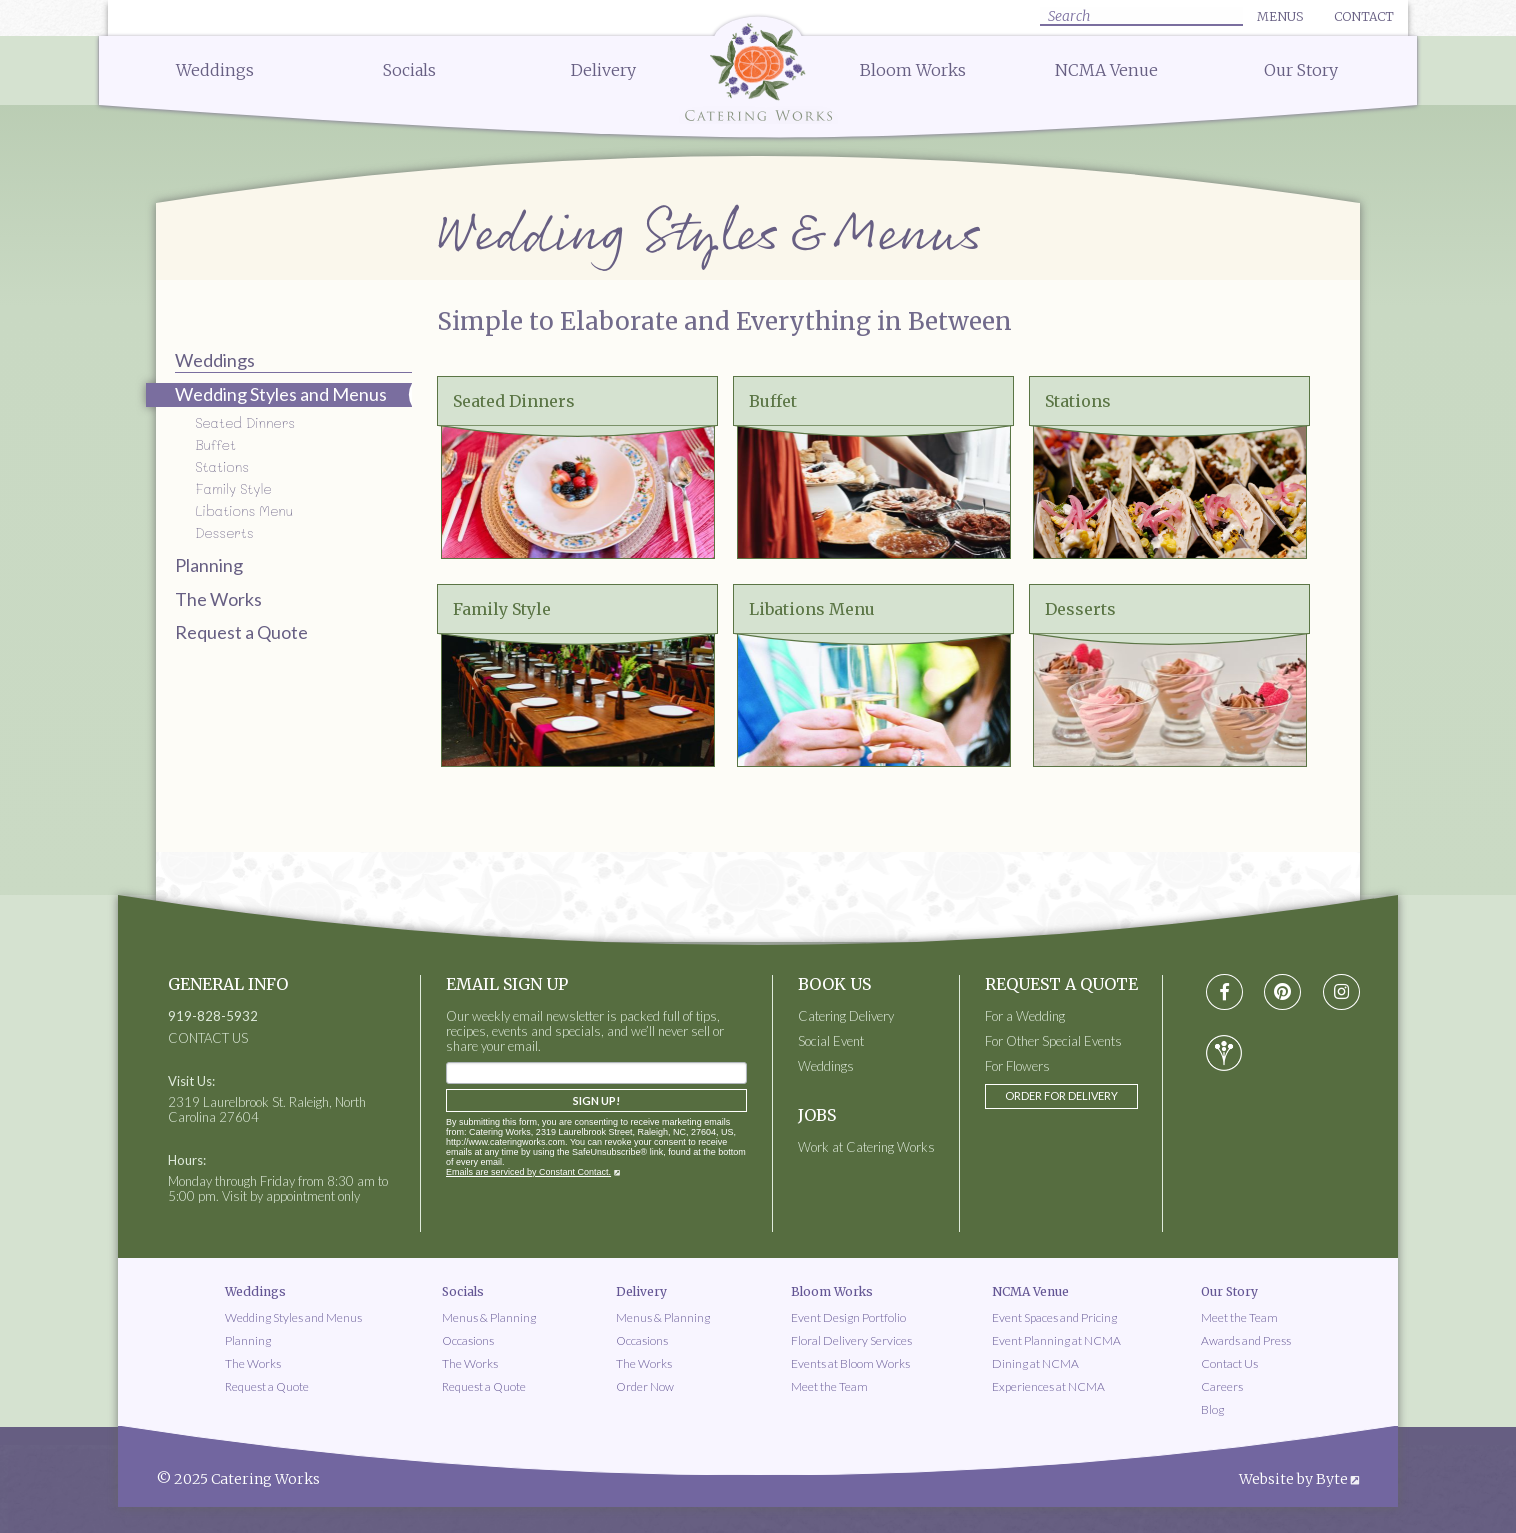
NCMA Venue (1106, 70)
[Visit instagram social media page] (1341, 992)
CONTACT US (208, 1038)
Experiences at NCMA (1048, 1386)
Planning (209, 565)
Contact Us (1229, 1363)
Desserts (224, 532)
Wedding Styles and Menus (293, 1317)
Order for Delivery (1061, 1095)
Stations (222, 466)
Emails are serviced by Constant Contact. (528, 1172)
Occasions (468, 1340)
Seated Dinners (245, 422)
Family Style (233, 488)
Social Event (831, 1041)
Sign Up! (596, 1100)
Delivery (603, 70)
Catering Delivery (846, 1016)
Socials (409, 70)
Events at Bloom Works (850, 1363)
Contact (1364, 16)
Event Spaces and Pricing (1054, 1317)
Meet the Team (829, 1386)
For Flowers (1017, 1066)
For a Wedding (1025, 1016)
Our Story (1301, 70)
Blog (1212, 1409)
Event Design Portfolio (848, 1317)
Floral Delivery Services (851, 1340)
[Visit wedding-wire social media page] (1224, 1053)
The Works (218, 599)
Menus (1280, 16)
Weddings (215, 70)
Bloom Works (913, 70)
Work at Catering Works (866, 1147)
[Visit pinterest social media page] (1282, 992)
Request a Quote (241, 632)
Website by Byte (1293, 1479)
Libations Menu (244, 510)
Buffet (215, 444)
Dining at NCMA (1035, 1363)
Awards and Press (1246, 1340)
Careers (1222, 1386)
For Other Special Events (1053, 1041)
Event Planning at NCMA (1056, 1340)
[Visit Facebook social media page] (1224, 992)
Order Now (645, 1386)
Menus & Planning (489, 1317)
